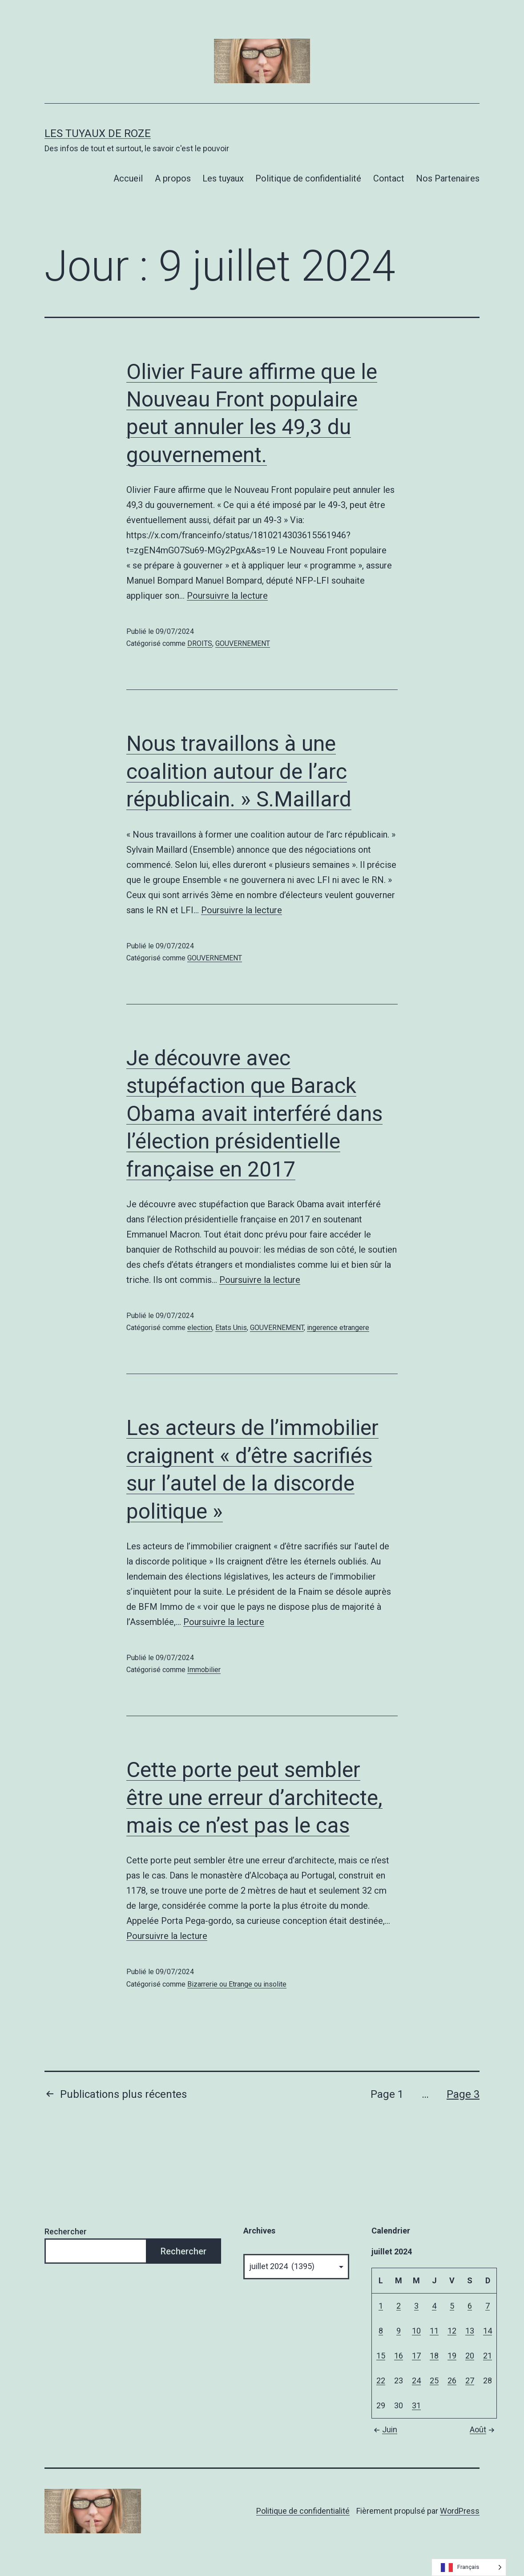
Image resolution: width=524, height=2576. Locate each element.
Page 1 (387, 2094)
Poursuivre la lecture (227, 595)
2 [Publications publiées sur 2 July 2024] (398, 2305)
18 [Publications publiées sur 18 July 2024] (434, 2355)
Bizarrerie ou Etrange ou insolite (236, 1984)
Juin (384, 2429)
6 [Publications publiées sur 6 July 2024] (470, 2305)
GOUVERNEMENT (242, 643)
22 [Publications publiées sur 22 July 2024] (380, 2380)
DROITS (199, 643)
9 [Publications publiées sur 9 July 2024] (398, 2330)
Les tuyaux (223, 178)
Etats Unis (231, 1327)
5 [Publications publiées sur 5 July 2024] (452, 2305)
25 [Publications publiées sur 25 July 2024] (434, 2380)
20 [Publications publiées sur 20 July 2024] (469, 2355)
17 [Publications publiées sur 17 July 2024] (416, 2355)
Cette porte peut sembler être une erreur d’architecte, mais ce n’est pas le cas (254, 1797)
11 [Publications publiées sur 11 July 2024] (434, 2330)
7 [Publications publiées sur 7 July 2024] (487, 2305)
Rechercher (65, 2231)
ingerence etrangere (338, 1327)
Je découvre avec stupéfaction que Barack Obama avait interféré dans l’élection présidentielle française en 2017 (254, 1113)
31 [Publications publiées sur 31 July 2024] (416, 2405)
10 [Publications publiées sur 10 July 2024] (416, 2330)
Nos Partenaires (448, 178)
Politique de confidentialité (308, 178)
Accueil (128, 178)
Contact (388, 178)
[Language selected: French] (468, 2567)
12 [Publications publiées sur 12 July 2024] (451, 2330)
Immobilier (204, 1669)
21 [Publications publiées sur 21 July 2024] (487, 2355)
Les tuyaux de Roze (97, 133)
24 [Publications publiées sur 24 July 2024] (416, 2380)
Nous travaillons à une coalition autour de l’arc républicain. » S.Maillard (238, 771)
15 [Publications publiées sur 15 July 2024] (380, 2355)
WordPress (460, 2511)
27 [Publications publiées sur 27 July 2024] (469, 2380)
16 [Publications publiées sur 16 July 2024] (398, 2355)
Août (483, 2429)
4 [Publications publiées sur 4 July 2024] (434, 2305)
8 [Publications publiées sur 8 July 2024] (381, 2330)
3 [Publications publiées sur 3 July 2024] (416, 2305)
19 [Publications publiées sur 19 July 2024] (451, 2355)
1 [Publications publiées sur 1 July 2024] (381, 2305)
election (199, 1327)
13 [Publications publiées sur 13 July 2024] (469, 2330)
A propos (173, 178)
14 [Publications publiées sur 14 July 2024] (487, 2330)
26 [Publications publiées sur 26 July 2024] (451, 2380)
